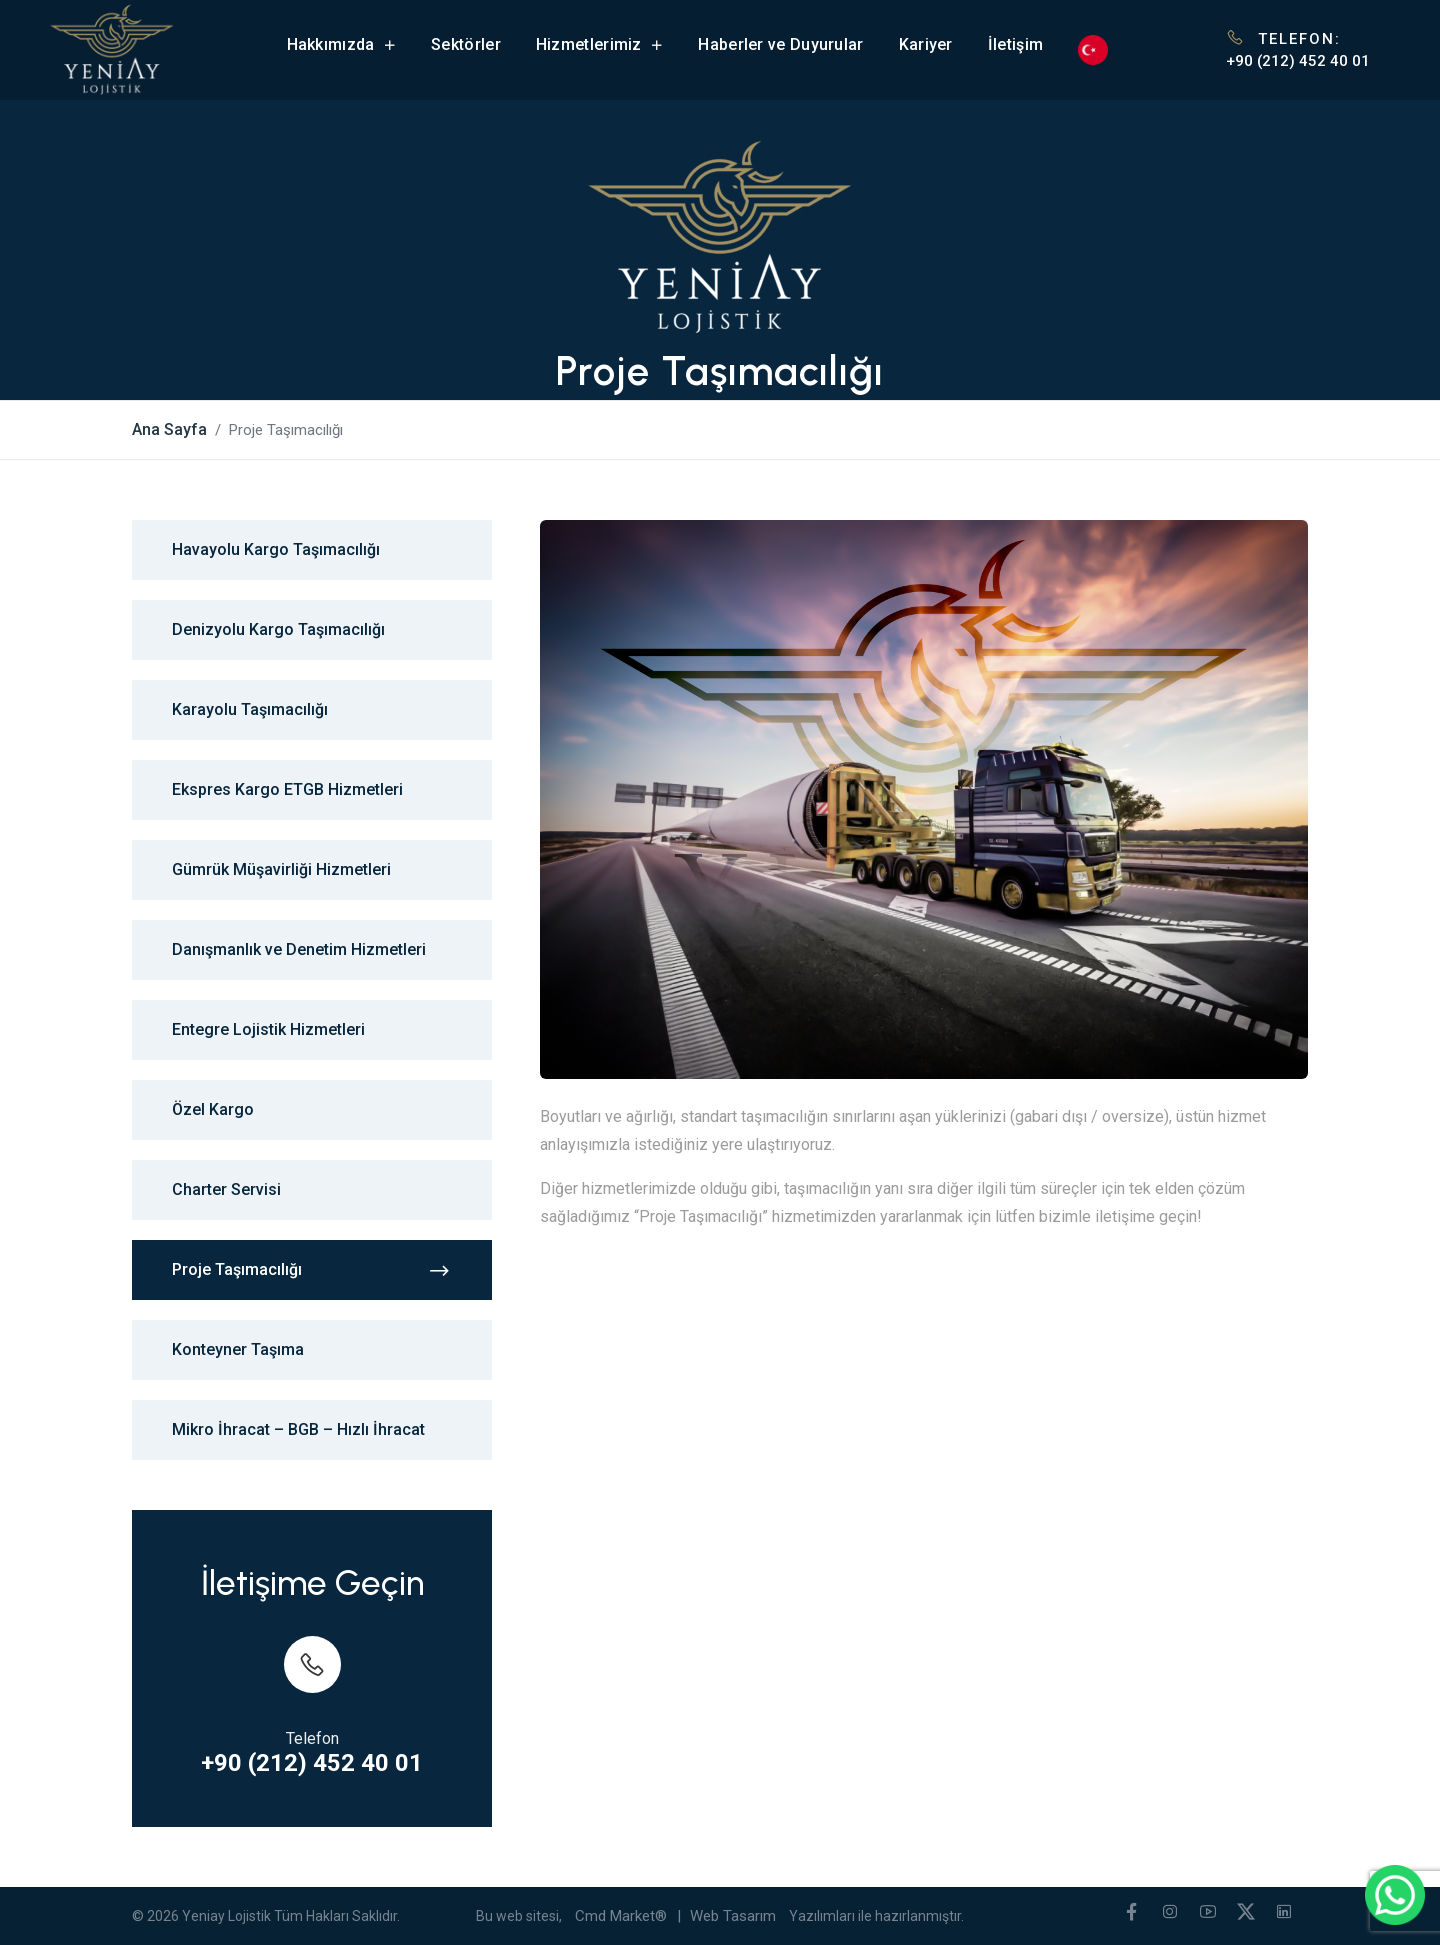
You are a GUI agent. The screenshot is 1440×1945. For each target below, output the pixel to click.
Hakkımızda (342, 44)
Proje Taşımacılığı (312, 1270)
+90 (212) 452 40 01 (1298, 61)
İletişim (1015, 44)
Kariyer (926, 44)
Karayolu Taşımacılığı (250, 709)
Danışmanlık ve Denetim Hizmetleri (299, 949)
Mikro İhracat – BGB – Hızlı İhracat (298, 1429)
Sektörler (466, 44)
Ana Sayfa (169, 429)
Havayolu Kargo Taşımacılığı (276, 549)
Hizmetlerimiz (600, 44)
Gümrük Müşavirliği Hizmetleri (281, 869)
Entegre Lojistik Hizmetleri (268, 1029)
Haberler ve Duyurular (780, 44)
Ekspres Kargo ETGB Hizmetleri (287, 789)
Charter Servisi (226, 1189)
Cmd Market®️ (621, 1916)
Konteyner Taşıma (238, 1349)
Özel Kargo (213, 1109)
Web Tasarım (733, 1916)
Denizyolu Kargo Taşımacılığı (278, 629)
